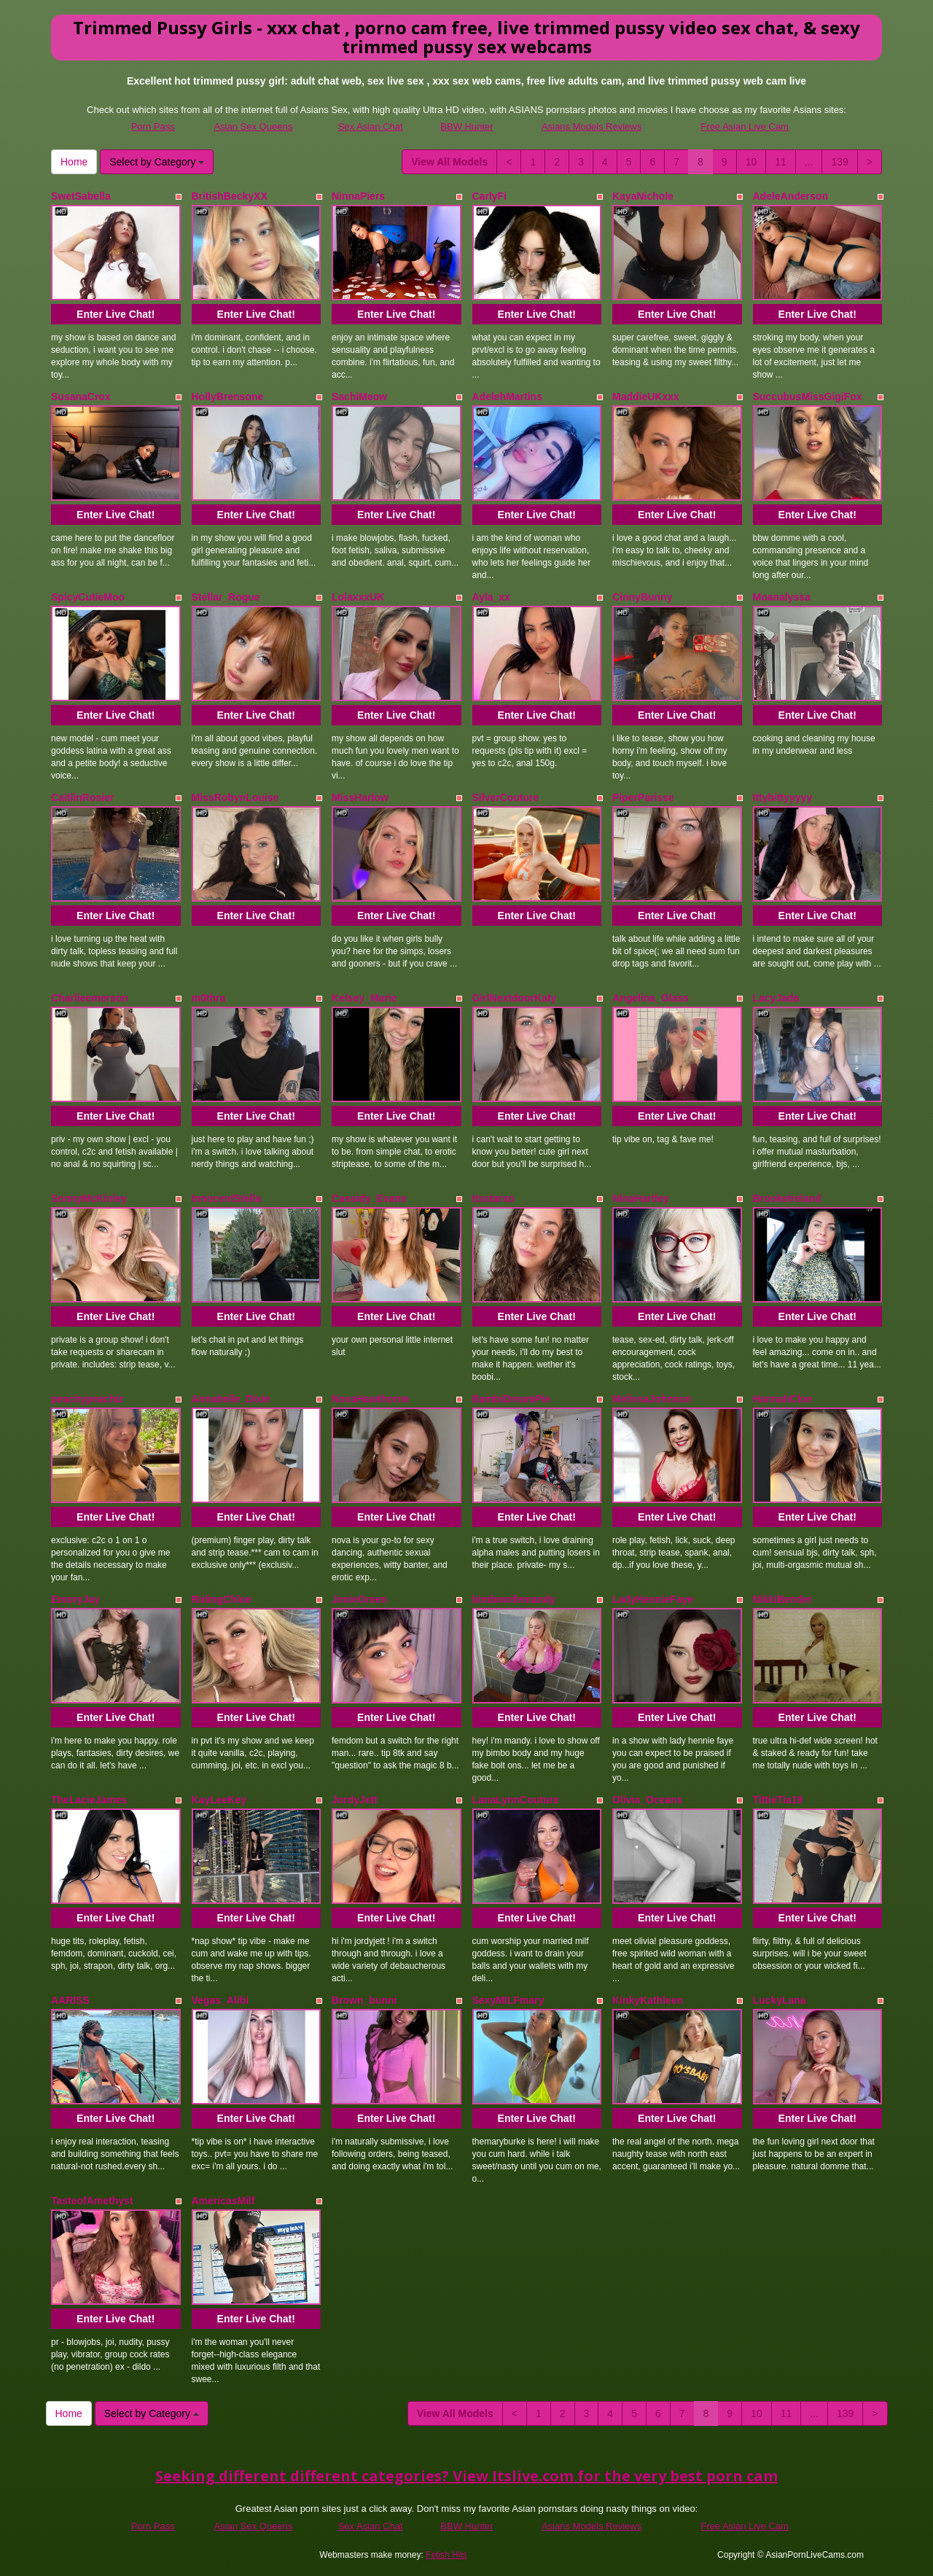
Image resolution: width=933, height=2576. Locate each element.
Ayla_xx (491, 597)
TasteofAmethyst (92, 2200)
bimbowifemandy (513, 1599)
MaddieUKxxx (645, 396)
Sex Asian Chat (370, 126)
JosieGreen (359, 1599)
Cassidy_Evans (369, 1198)
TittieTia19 (778, 1800)
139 (839, 162)
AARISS (70, 2000)
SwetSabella (81, 196)
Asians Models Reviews (591, 126)
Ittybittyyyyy (783, 797)
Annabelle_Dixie (231, 1399)
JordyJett (355, 1800)
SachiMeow (359, 396)
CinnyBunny (642, 597)
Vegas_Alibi (220, 2000)
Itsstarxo (493, 1198)
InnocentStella (227, 1198)
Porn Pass (153, 126)
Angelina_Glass (650, 998)
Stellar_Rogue (226, 597)
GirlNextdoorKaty (514, 998)
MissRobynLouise (235, 797)
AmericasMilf (223, 2200)
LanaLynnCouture (515, 1800)
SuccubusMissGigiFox (807, 396)
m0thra (209, 998)
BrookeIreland (787, 1198)
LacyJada (776, 998)
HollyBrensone (228, 396)
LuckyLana (779, 2000)
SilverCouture (505, 797)
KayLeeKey (219, 1800)
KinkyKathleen (647, 2000)
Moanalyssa (782, 597)
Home (73, 162)
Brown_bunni (364, 2000)
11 (780, 162)
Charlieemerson (89, 998)
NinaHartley (640, 1198)
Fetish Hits (446, 2555)
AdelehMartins (507, 396)
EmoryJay (75, 1599)
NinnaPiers (358, 196)
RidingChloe (221, 1599)
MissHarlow (360, 797)
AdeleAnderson (790, 196)
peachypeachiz (87, 1399)
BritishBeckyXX (230, 196)
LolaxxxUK (358, 597)
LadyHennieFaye (652, 1599)
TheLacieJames (89, 1800)
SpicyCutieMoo (88, 597)
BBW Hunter (466, 126)
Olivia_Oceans (647, 1800)
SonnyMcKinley (89, 1198)
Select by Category (156, 162)
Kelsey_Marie (364, 998)
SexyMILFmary (508, 2000)
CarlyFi (489, 196)
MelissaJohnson (652, 1399)
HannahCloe (783, 1399)
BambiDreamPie (511, 1399)
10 (751, 162)
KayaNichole (643, 196)
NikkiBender (783, 1599)
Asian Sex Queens (253, 126)
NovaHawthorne (371, 1399)
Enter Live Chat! (116, 314)
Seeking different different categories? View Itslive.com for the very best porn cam (466, 2476)
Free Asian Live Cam (744, 126)
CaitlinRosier (82, 797)
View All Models (449, 162)
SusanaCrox (81, 396)
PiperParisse (643, 797)
